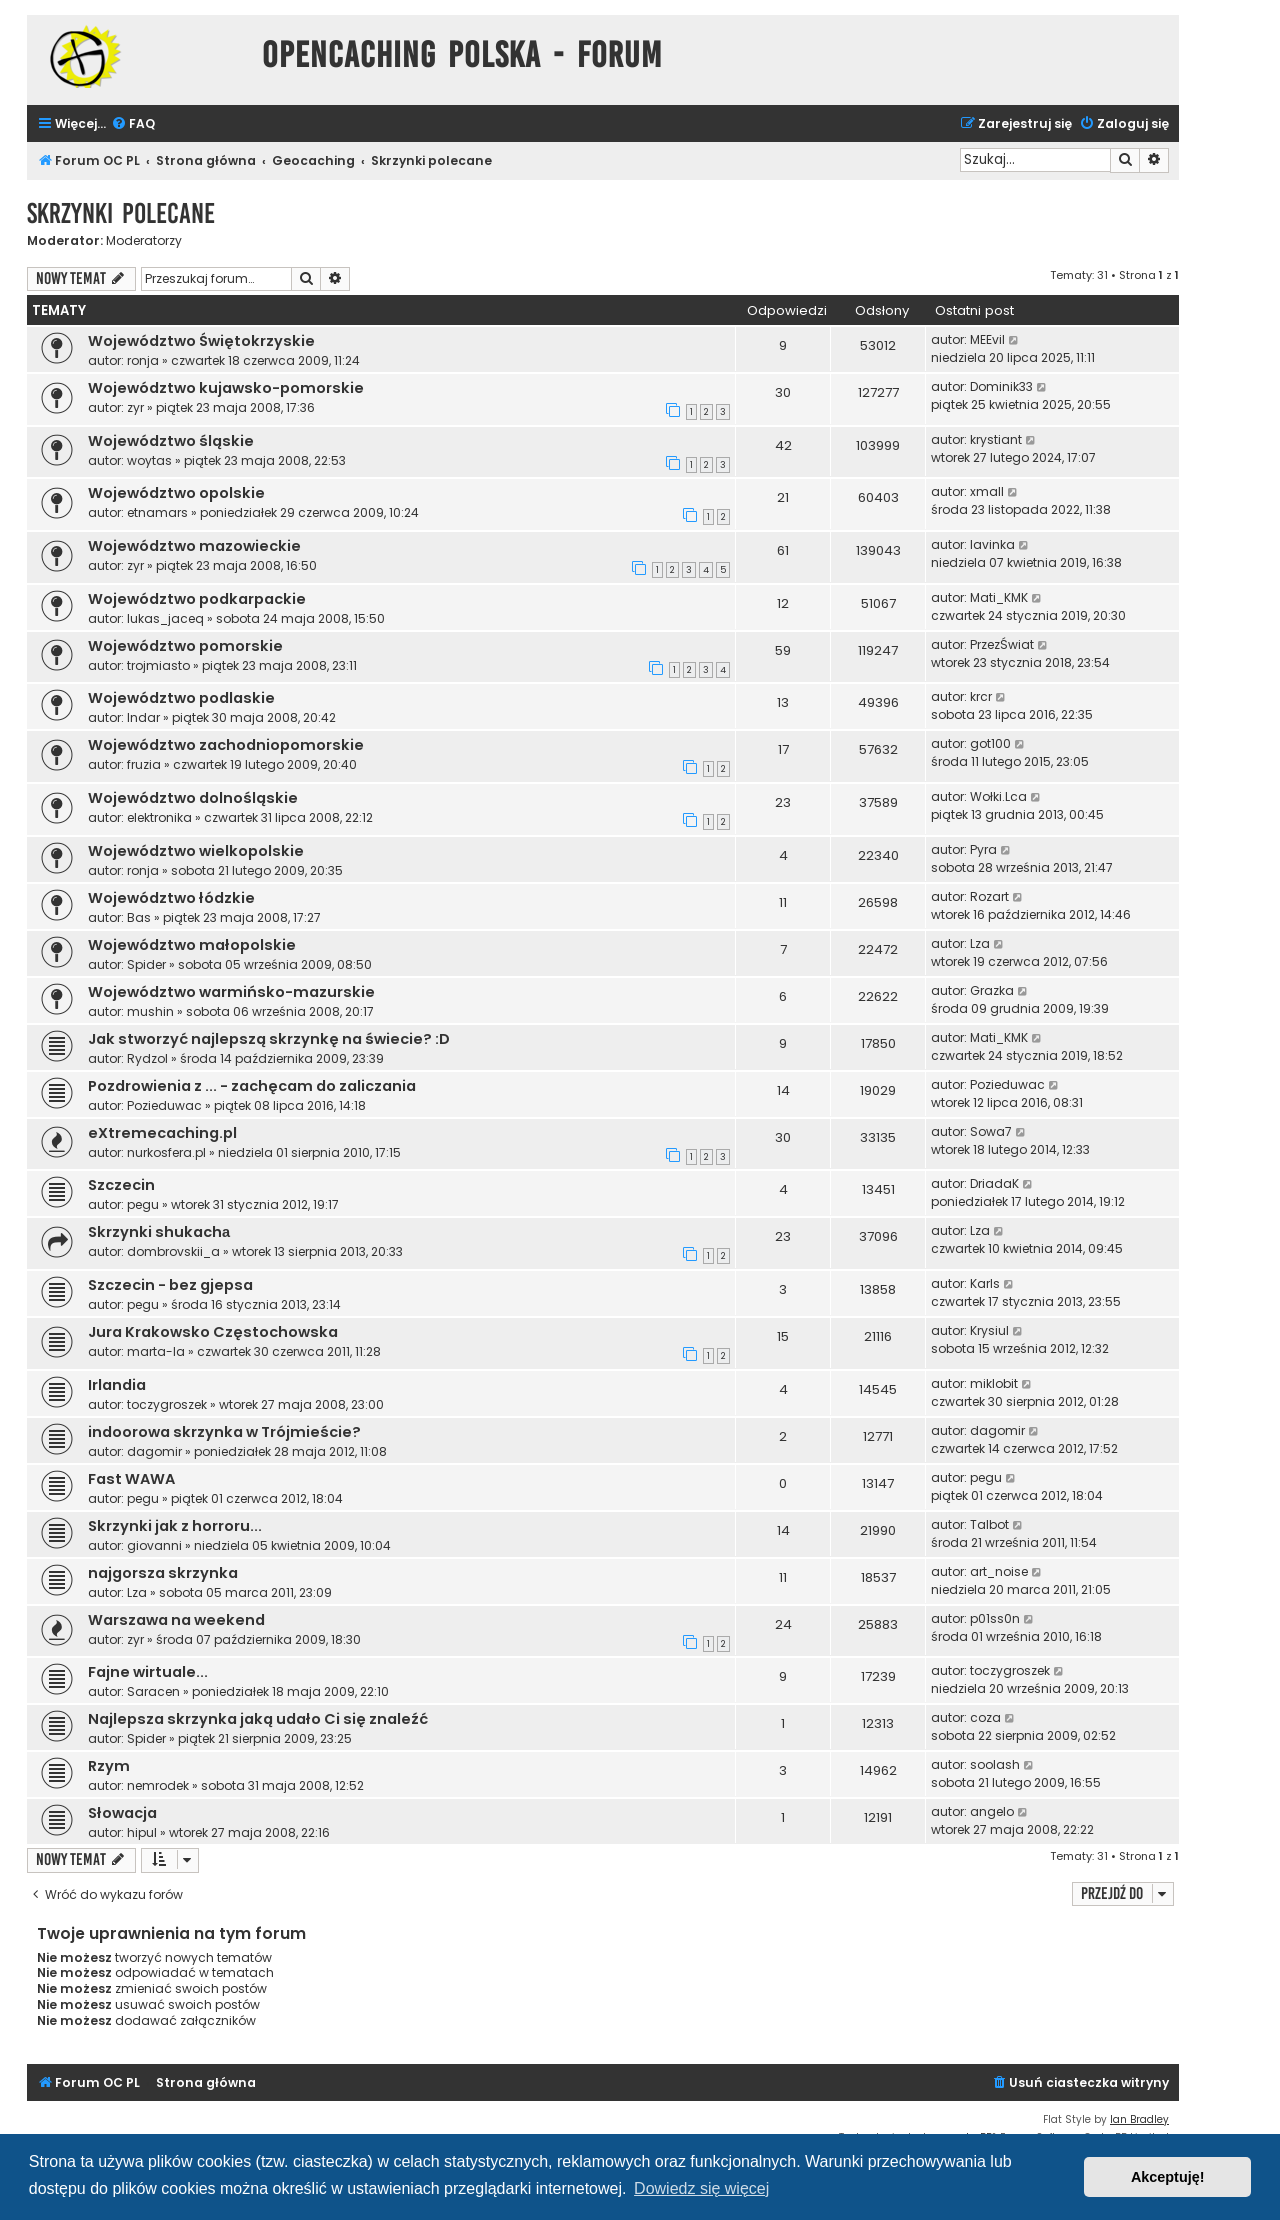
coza (985, 1717)
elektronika (159, 817)
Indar (143, 717)
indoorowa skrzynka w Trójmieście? (224, 1432)
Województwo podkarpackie (197, 599)
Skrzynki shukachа (159, 1232)
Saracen (153, 1691)
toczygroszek (167, 1404)
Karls (985, 1283)
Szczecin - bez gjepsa (170, 1285)
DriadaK (994, 1183)
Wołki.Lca (998, 796)
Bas (139, 917)
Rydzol (147, 1058)
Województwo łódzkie (171, 898)
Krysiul (989, 1330)
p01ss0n (995, 1618)
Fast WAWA (131, 1479)
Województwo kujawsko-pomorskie (226, 388)
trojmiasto (158, 665)
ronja (143, 360)
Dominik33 (1001, 386)
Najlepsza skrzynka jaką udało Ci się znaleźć (258, 1719)
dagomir (154, 1451)
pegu (143, 1204)
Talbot (989, 1524)
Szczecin (121, 1185)
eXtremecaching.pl (162, 1133)
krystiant (996, 439)
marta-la (156, 1351)
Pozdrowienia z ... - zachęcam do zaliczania (252, 1086)
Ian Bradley (1139, 2119)
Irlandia (117, 1385)
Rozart (989, 896)
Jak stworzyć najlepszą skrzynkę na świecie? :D (269, 1039)
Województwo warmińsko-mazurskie (231, 992)
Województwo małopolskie (192, 945)
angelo (992, 1811)
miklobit (994, 1383)
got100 (990, 743)
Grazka (992, 990)
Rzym (109, 1766)
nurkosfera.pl (166, 1152)
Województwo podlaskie (181, 698)
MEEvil (987, 339)
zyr (135, 407)
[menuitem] (133, 124)
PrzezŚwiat (1002, 644)
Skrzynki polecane (121, 213)
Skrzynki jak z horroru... (175, 1526)
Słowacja (122, 1813)
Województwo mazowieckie (194, 546)
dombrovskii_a (173, 1251)
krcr (981, 696)
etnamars (157, 512)
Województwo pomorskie (185, 646)
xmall (987, 491)
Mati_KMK (999, 597)
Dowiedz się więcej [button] (701, 2188)
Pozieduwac (164, 1105)
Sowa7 (991, 1131)
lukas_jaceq (165, 618)
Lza (980, 943)
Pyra (983, 849)
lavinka (992, 544)
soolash (995, 1764)
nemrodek (158, 1785)
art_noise (999, 1571)
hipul (142, 1832)
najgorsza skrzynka (163, 1573)
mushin (150, 1011)
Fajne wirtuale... (148, 1672)
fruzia (144, 764)
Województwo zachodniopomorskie (226, 745)
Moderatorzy (144, 241)
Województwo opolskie (176, 493)
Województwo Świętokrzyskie (201, 341)
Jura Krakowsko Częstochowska (213, 1332)
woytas (149, 460)
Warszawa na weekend (176, 1620)
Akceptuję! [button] (1168, 2177)
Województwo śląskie (171, 441)
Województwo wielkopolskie (196, 851)
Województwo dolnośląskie (193, 798)
